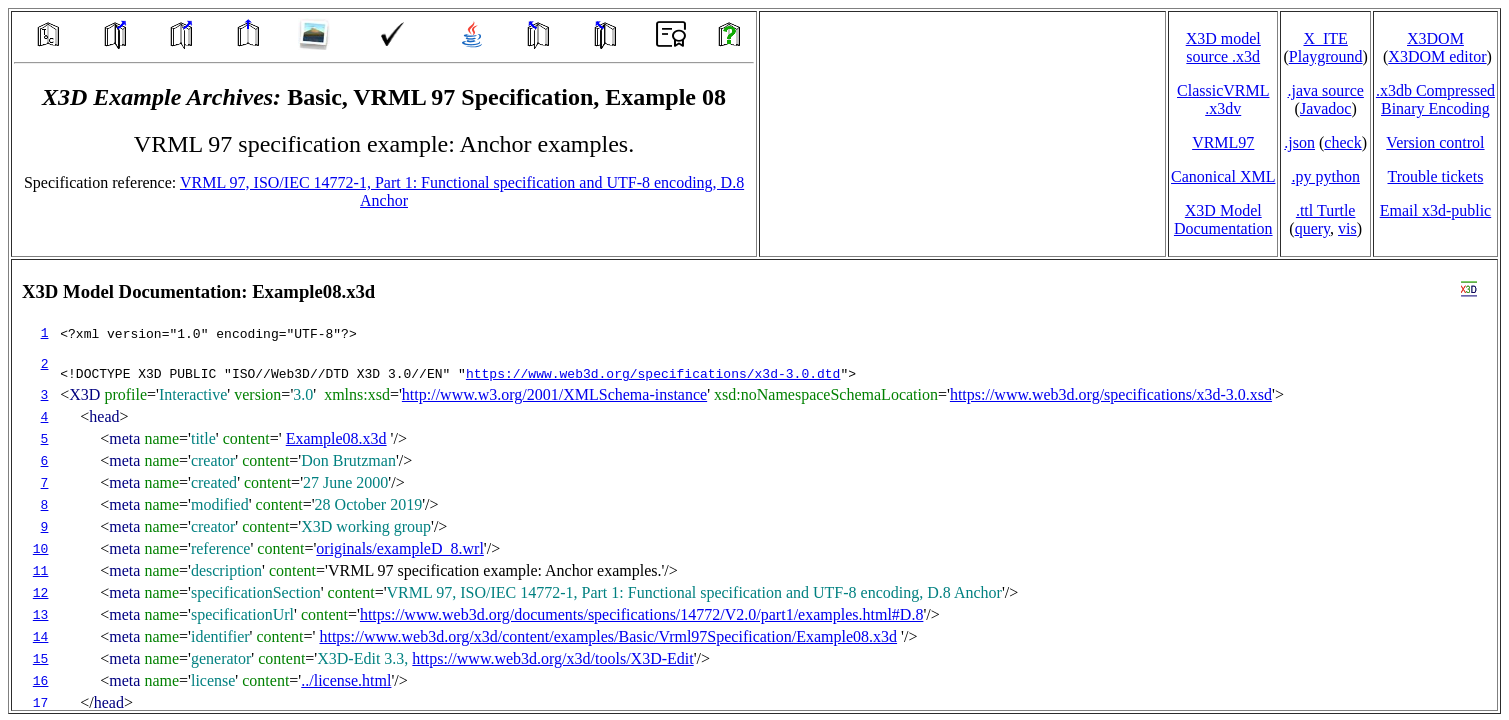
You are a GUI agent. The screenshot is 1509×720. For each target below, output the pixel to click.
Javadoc (1326, 108)
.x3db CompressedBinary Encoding (1435, 99)
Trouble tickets (1436, 176)
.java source (1325, 90)
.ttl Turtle (1326, 210)
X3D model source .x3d (1223, 47)
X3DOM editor (1437, 56)
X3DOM (1435, 38)
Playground (1326, 56)
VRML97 (1223, 142)
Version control (1435, 142)
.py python (1325, 176)
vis (1347, 228)
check (1342, 142)
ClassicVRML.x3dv (1223, 99)
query (1312, 228)
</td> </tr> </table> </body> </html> (754, 485)
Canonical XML (1223, 176)
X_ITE (1325, 38)
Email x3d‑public (1436, 210)
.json (1299, 142)
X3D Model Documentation (1223, 219)
